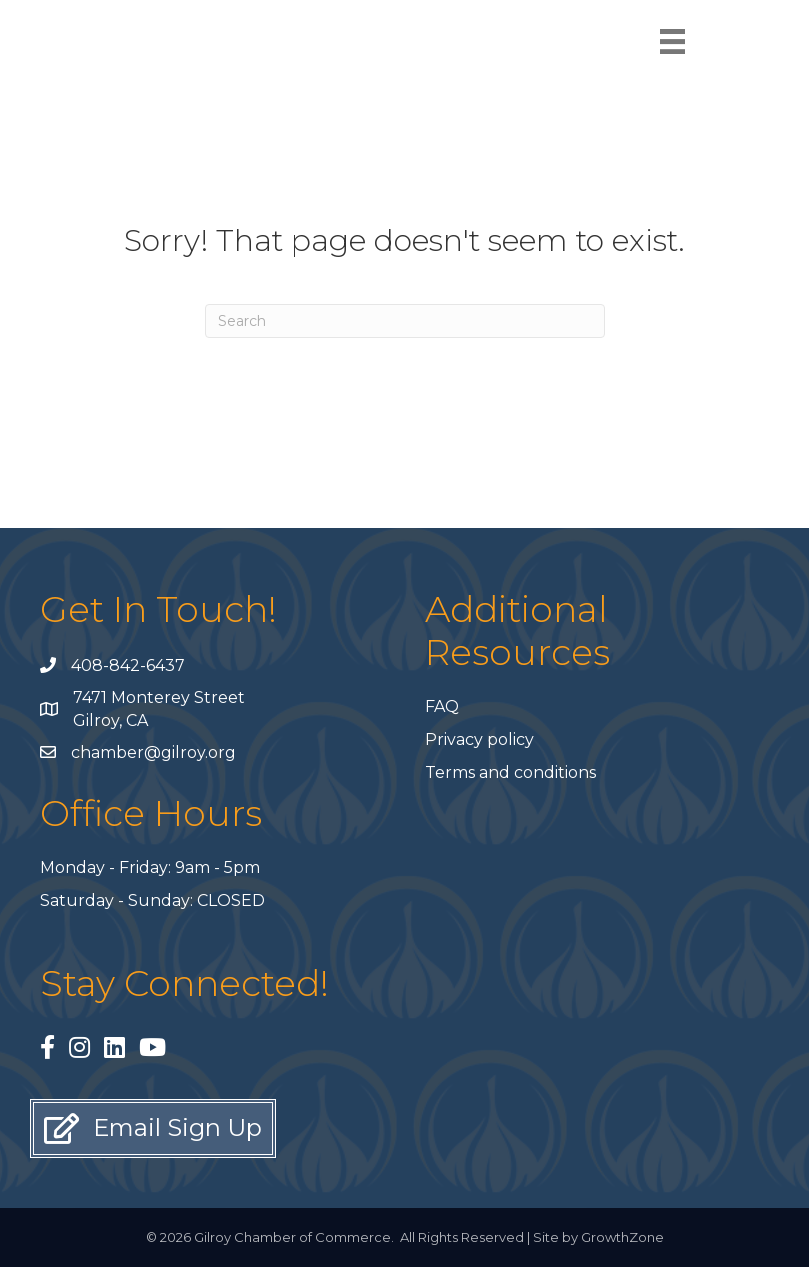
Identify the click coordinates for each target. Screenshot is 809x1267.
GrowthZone (622, 1237)
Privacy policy (479, 739)
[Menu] (672, 41)
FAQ (442, 706)
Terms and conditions (510, 772)
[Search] (405, 321)
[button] (153, 1128)
